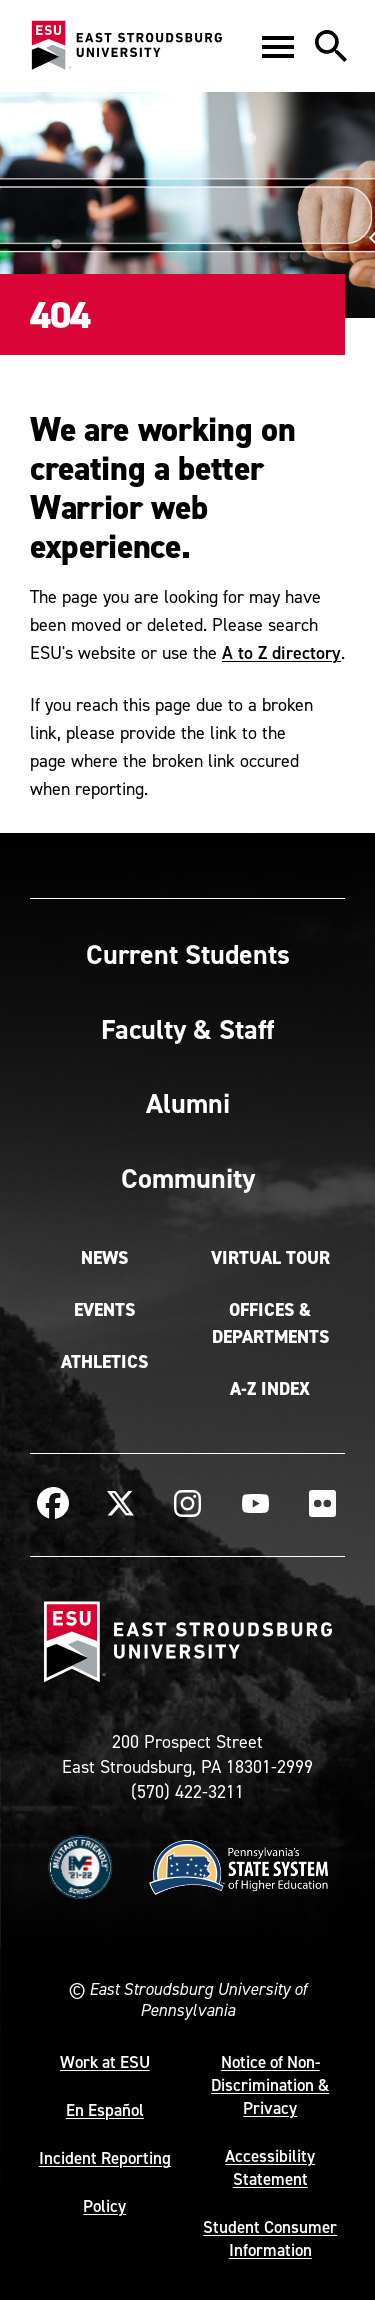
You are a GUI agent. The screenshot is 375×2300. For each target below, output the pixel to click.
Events (104, 1310)
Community (188, 1178)
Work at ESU (105, 2062)
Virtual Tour (270, 1258)
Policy (104, 2206)
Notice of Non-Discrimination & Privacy (270, 2085)
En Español (105, 2110)
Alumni (188, 1103)
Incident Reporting (105, 2158)
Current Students (188, 954)
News (104, 1258)
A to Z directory (281, 652)
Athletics (104, 1362)
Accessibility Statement (270, 2167)
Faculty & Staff (187, 1029)
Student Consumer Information (270, 2238)
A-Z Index (270, 1389)
